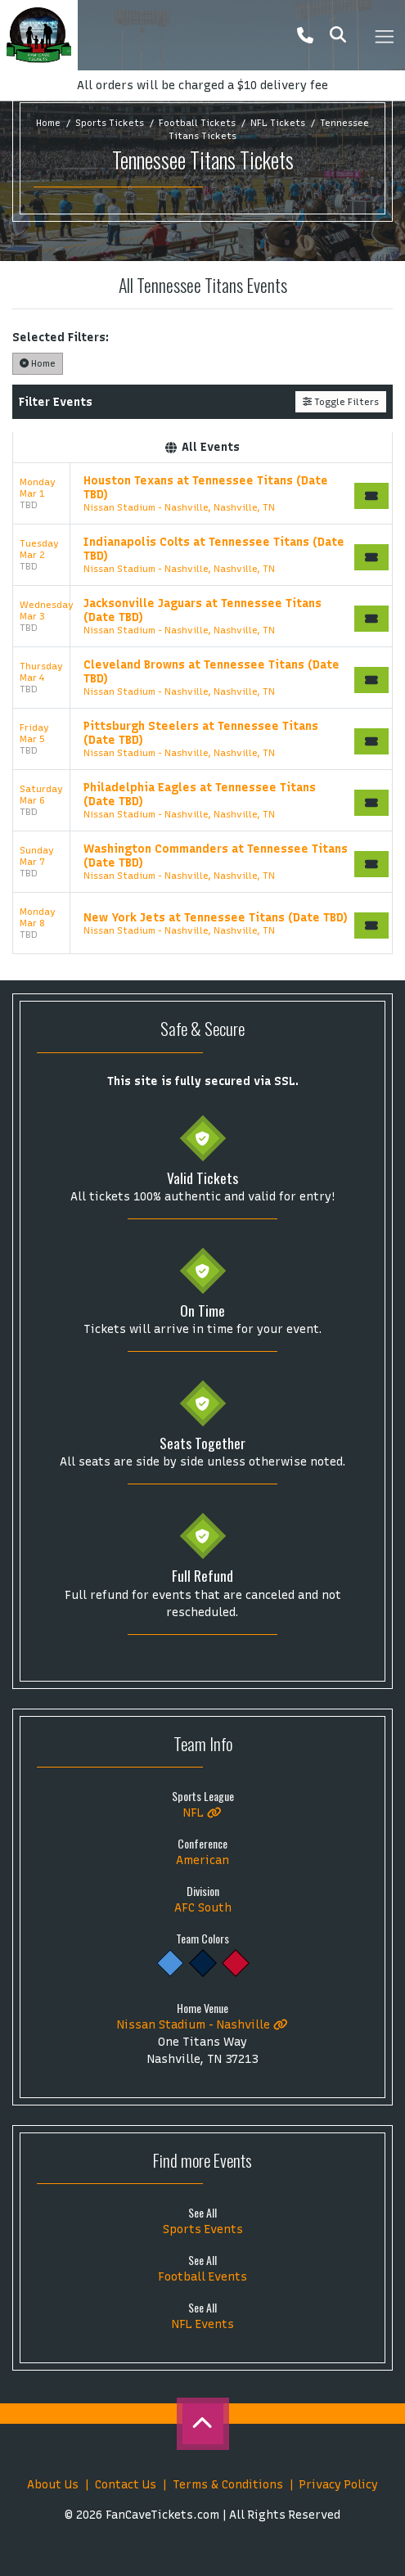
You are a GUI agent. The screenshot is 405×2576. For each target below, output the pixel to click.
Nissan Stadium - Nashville (202, 2025)
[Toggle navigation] (383, 35)
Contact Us (125, 2485)
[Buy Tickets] (371, 496)
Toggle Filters (341, 402)
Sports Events (203, 2229)
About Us (53, 2485)
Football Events (202, 2277)
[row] (202, 494)
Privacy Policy (338, 2485)
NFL (202, 1813)
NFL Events (203, 2324)
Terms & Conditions (228, 2485)
